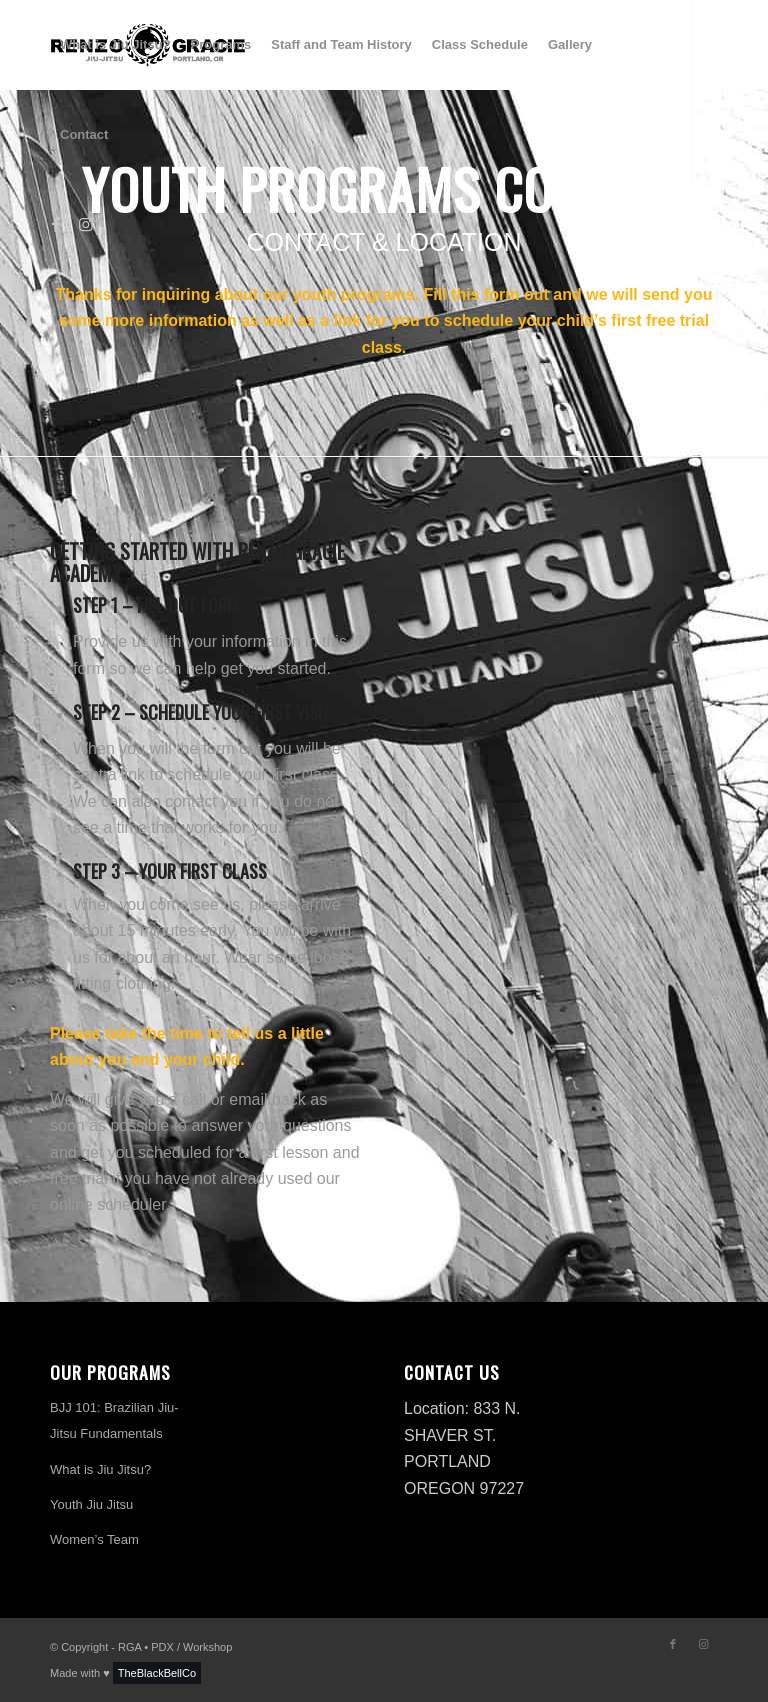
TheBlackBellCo (157, 1673)
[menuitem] (115, 45)
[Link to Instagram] (86, 224)
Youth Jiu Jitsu (91, 1504)
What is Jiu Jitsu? (100, 1469)
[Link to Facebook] (56, 224)
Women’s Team (94, 1539)
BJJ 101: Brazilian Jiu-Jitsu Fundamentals (114, 1420)
